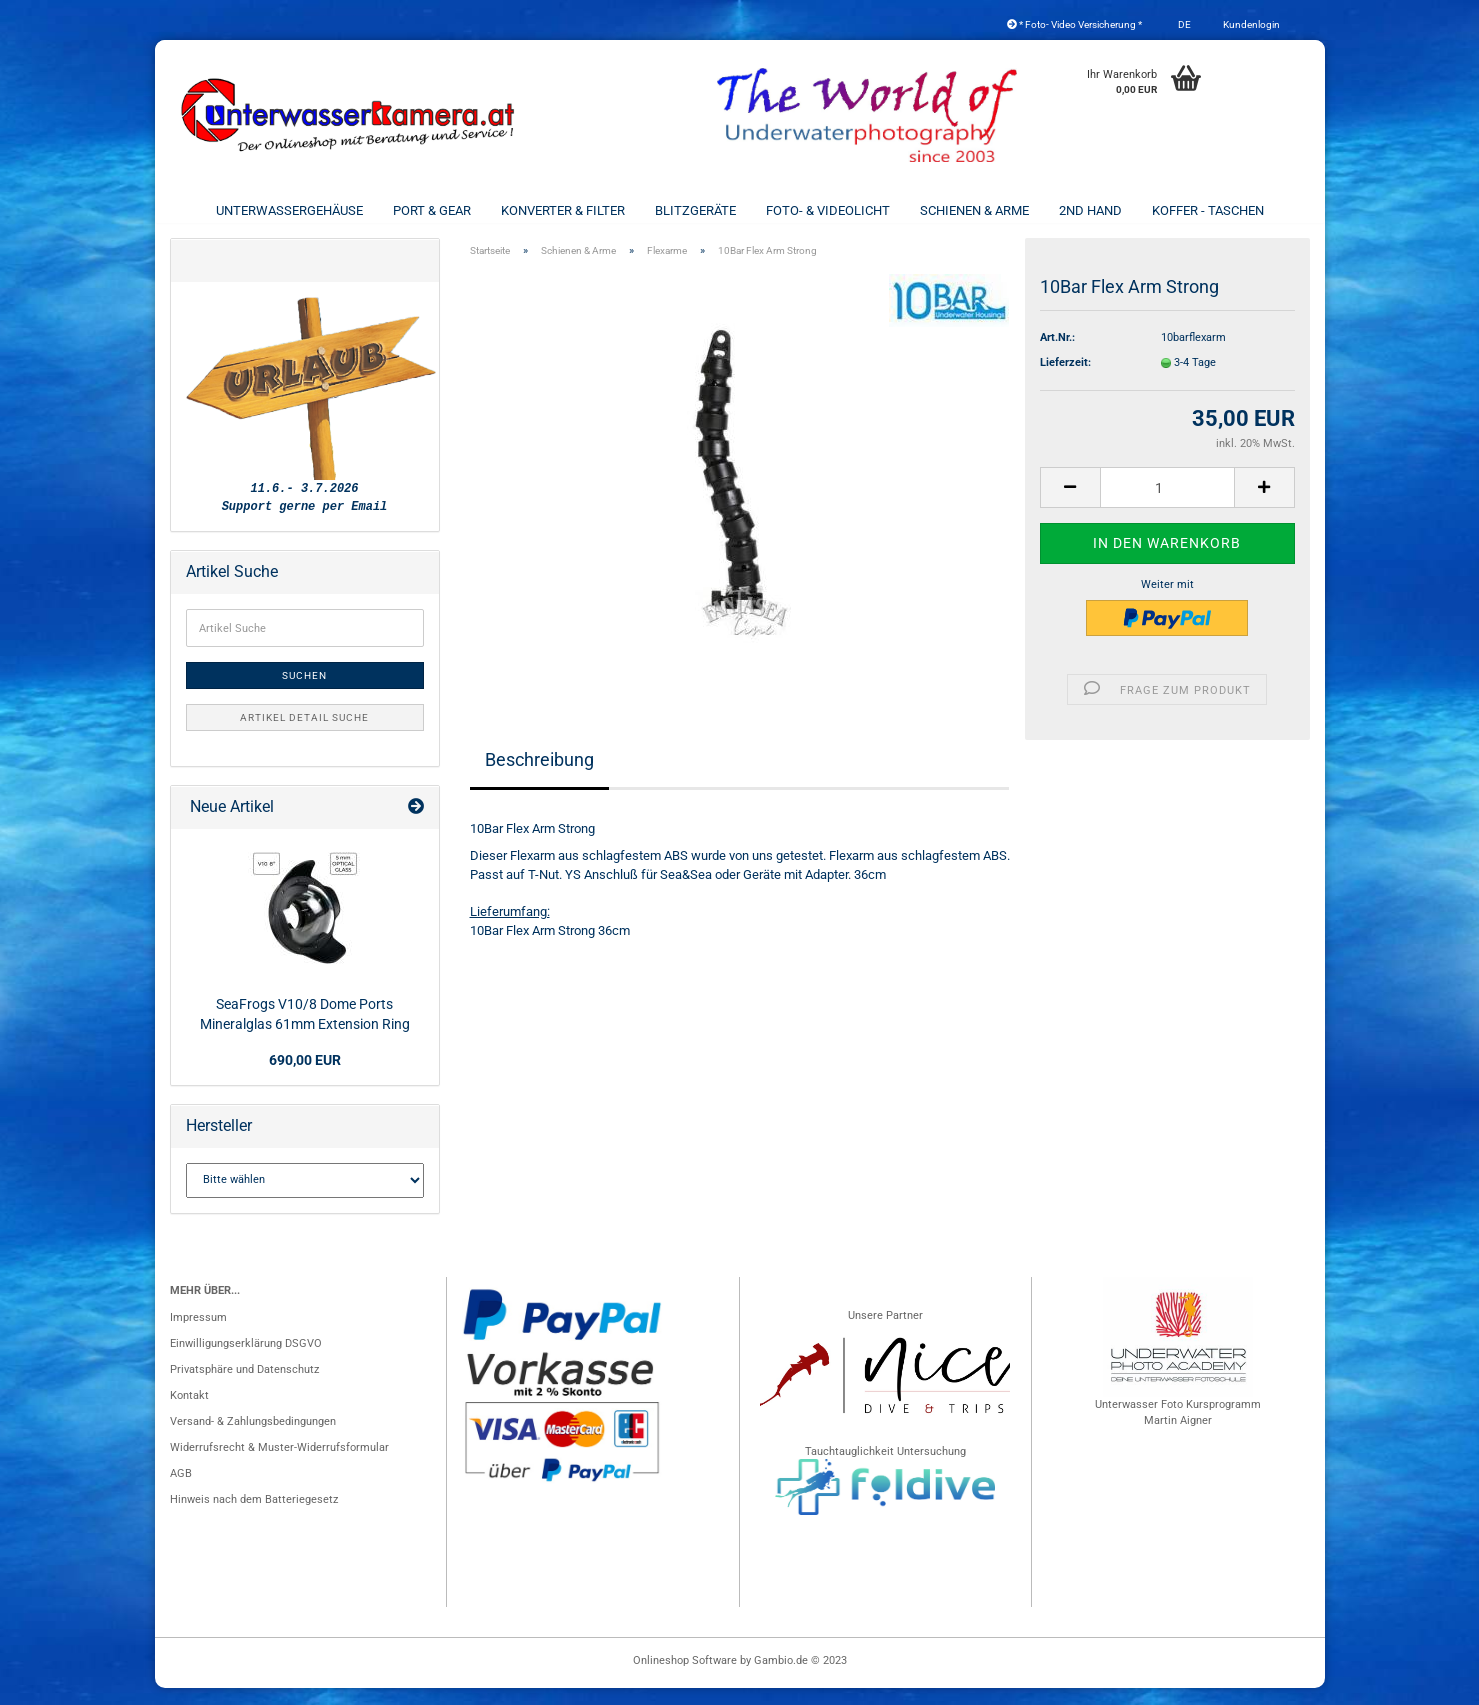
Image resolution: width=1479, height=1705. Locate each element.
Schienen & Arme (974, 210)
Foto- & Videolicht (828, 210)
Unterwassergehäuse (289, 210)
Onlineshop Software (685, 1677)
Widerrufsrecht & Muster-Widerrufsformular (279, 1464)
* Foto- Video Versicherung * (1074, 24)
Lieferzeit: (1065, 379)
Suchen (304, 692)
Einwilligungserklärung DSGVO (246, 1360)
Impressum (198, 1334)
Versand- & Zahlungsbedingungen (253, 1438)
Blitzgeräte (695, 210)
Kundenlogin (1250, 24)
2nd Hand (1090, 210)
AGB (181, 1490)
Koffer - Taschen (1208, 210)
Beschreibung (539, 776)
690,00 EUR (305, 1077)
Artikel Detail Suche (304, 734)
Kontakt (189, 1412)
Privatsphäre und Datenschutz (244, 1386)
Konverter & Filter (563, 210)
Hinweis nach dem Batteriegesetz (254, 1516)
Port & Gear (432, 210)
